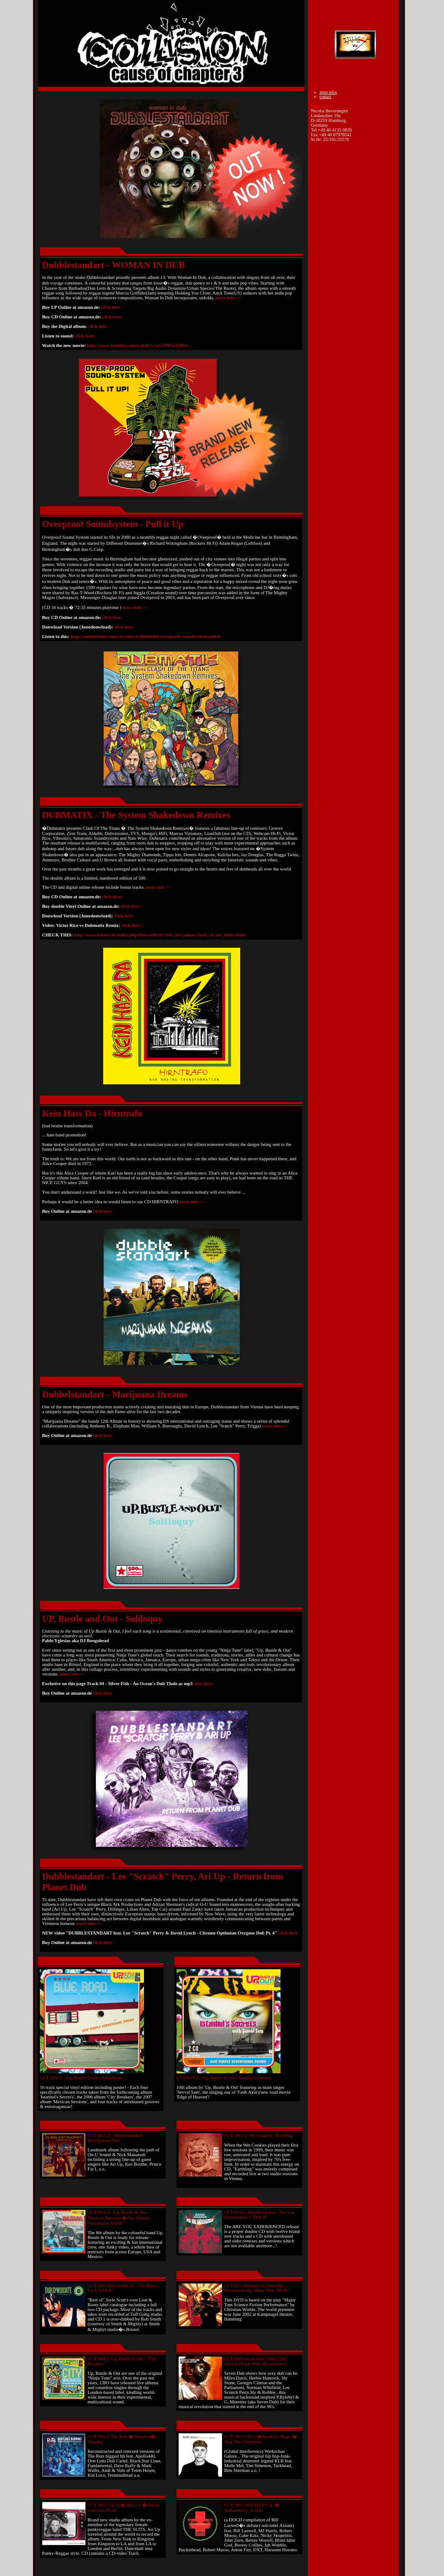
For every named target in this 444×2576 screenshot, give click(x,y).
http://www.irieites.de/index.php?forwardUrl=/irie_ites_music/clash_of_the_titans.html (159, 935)
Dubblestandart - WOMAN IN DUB (113, 265)
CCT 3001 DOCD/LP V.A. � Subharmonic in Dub (252, 2508)
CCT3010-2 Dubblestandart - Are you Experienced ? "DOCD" (259, 2214)
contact (325, 97)
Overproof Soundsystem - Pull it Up (112, 524)
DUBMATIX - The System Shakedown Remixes (136, 815)
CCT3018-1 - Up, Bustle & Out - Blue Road (81, 2077)
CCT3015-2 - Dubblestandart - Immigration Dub (116, 2138)
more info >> (228, 297)
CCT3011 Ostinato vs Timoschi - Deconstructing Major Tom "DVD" (256, 2288)
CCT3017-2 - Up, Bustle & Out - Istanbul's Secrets (223, 2077)
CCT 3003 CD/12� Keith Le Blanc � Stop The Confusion (260, 2439)
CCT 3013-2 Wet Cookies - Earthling (258, 2135)
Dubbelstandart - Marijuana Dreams (115, 1394)
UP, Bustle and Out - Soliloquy (102, 1619)
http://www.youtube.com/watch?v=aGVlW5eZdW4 (137, 345)
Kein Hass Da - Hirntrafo (92, 1113)
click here (111, 307)
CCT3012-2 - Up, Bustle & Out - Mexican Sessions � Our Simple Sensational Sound (118, 2218)
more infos (328, 92)
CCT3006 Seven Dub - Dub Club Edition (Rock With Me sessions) (255, 2361)
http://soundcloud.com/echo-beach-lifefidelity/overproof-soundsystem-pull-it (145, 636)
